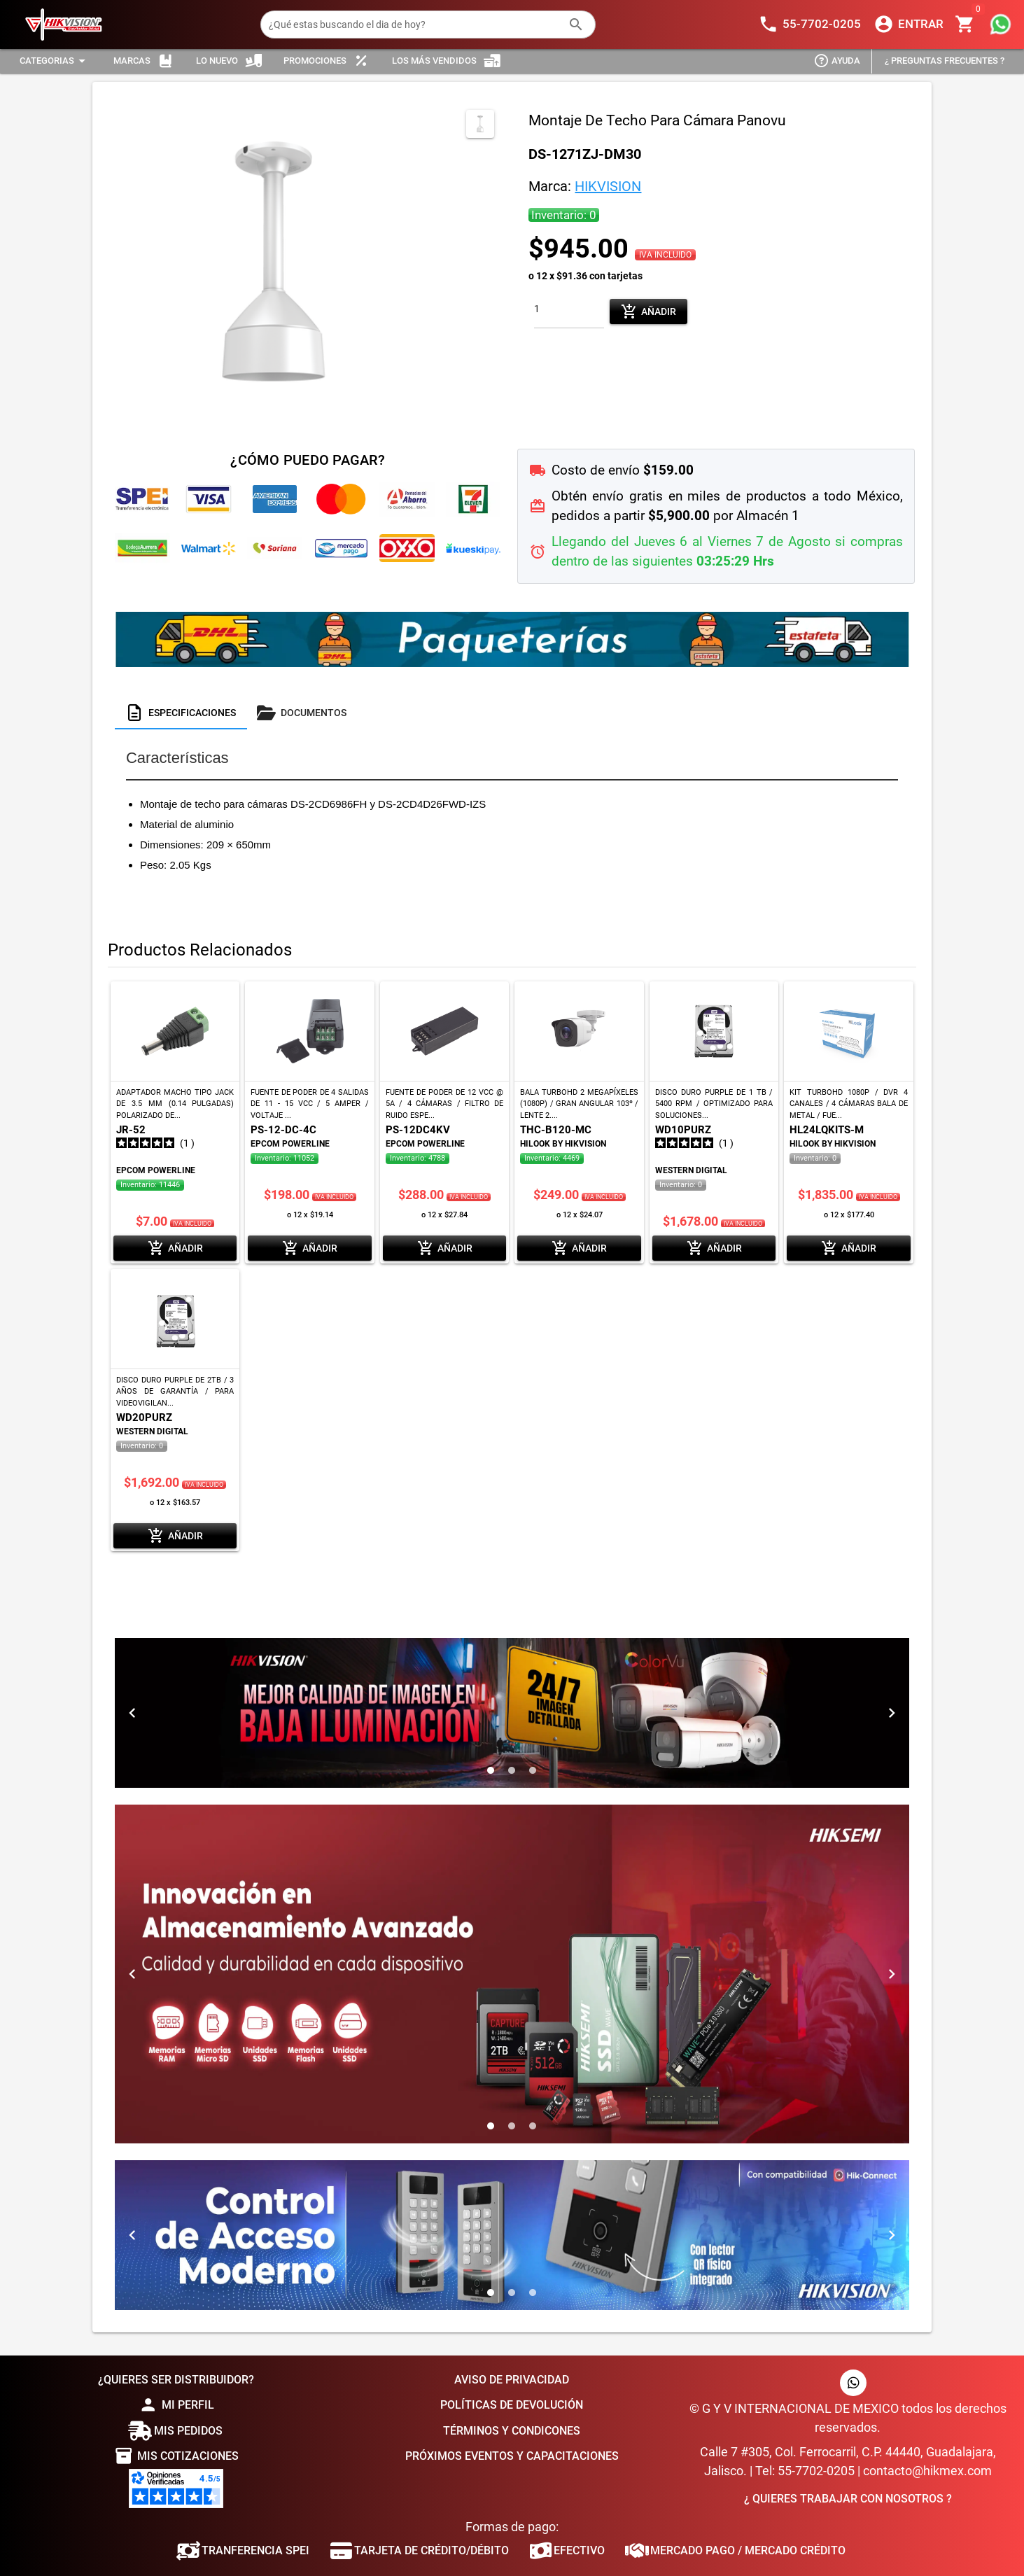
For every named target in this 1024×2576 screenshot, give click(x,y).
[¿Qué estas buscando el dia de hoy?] (414, 24)
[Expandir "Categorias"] (54, 61)
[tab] (181, 712)
